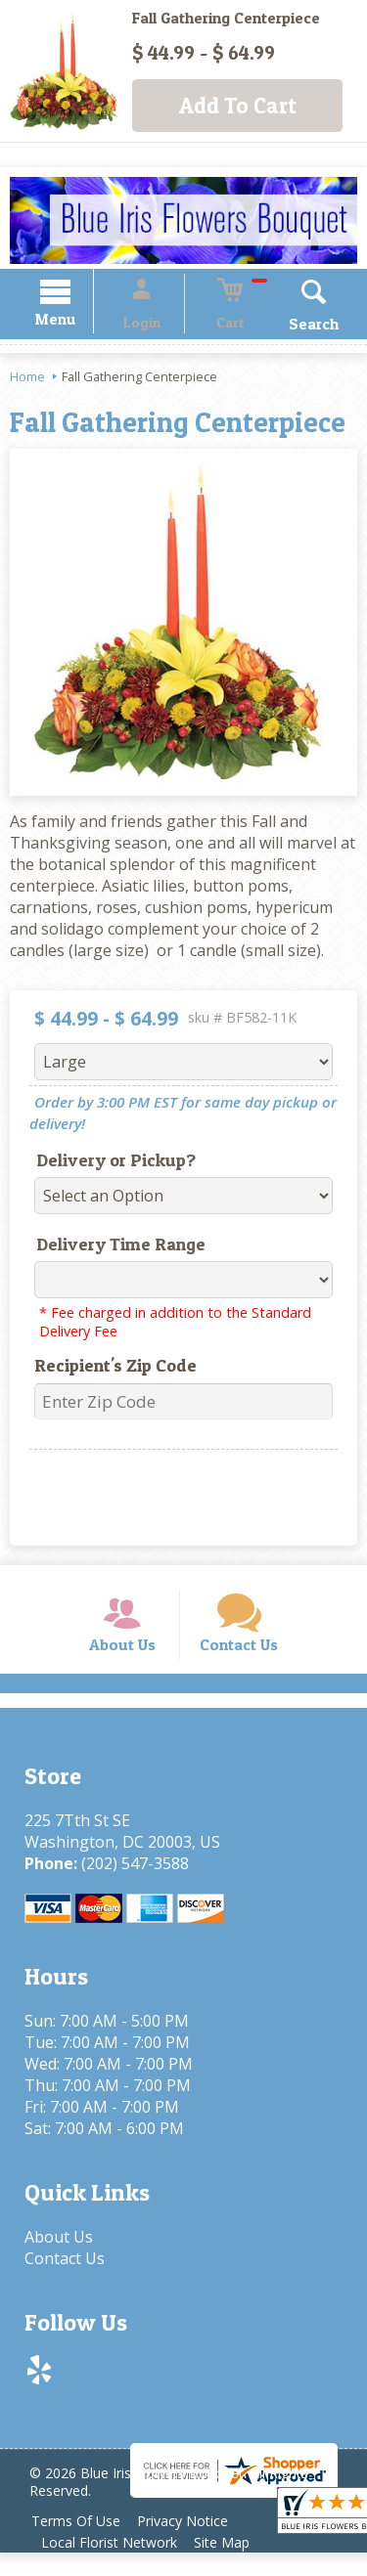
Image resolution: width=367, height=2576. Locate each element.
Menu (76, 322)
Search (293, 326)
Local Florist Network (112, 2565)
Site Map (231, 2565)
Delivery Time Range (111, 1247)
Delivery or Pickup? (106, 1163)
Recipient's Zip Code (105, 1368)
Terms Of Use (78, 2544)
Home (27, 379)
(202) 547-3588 (130, 1886)
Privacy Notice (192, 2544)
